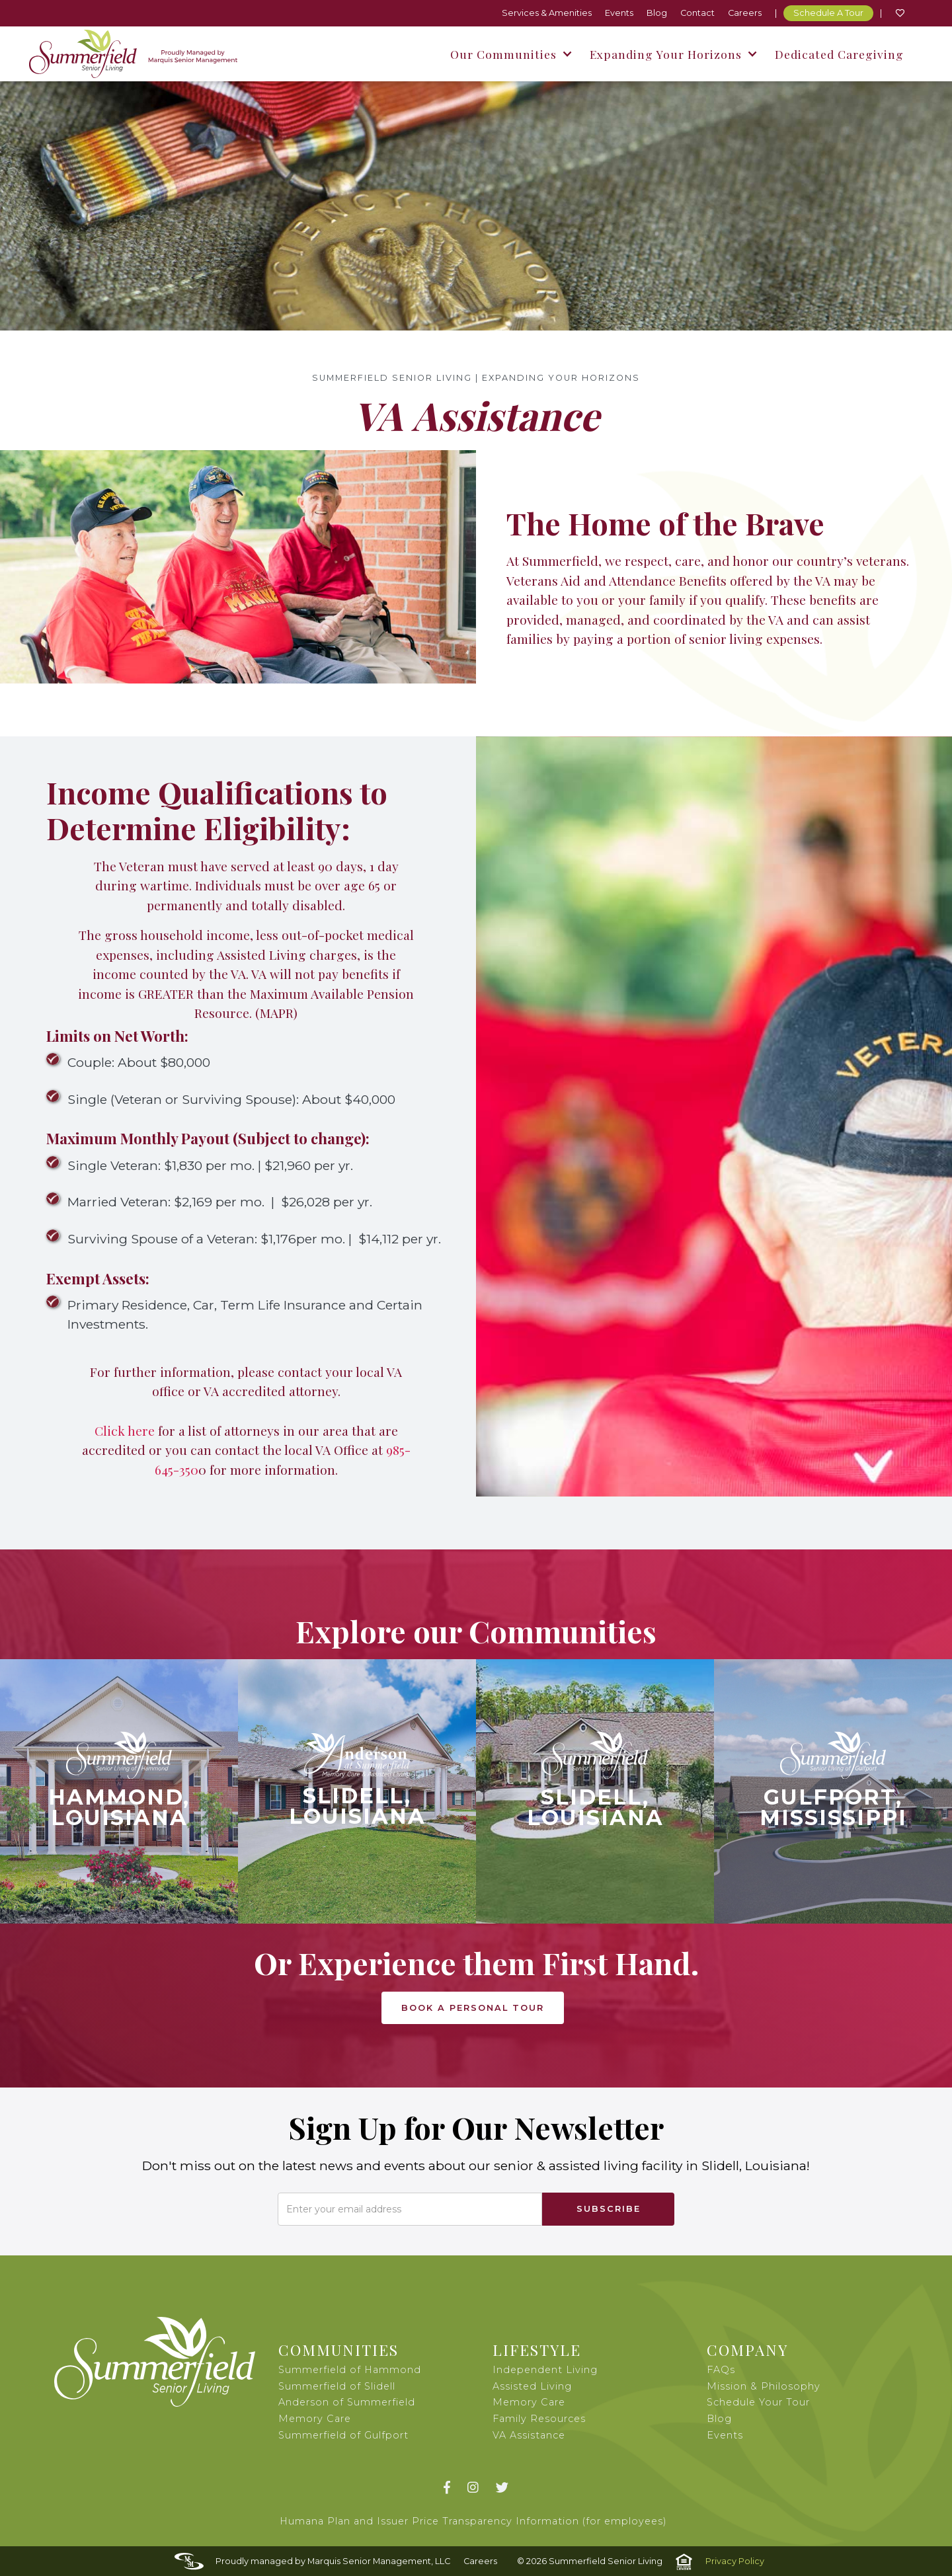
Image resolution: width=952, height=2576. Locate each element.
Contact (697, 13)
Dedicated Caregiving (839, 53)
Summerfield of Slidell (336, 2386)
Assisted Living (532, 2386)
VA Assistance (529, 2435)
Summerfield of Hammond (349, 2370)
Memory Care (529, 2402)
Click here (125, 1430)
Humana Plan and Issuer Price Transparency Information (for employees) (473, 2521)
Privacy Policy (734, 2561)
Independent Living (545, 2370)
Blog (657, 13)
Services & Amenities (547, 13)
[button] (510, 53)
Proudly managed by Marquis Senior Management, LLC (333, 2561)
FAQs (721, 2370)
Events (619, 13)
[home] (133, 54)
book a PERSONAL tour (472, 2008)
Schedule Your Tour (758, 2402)
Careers (745, 13)
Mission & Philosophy (763, 2386)
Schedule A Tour (828, 13)
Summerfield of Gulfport (343, 2435)
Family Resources (539, 2419)
